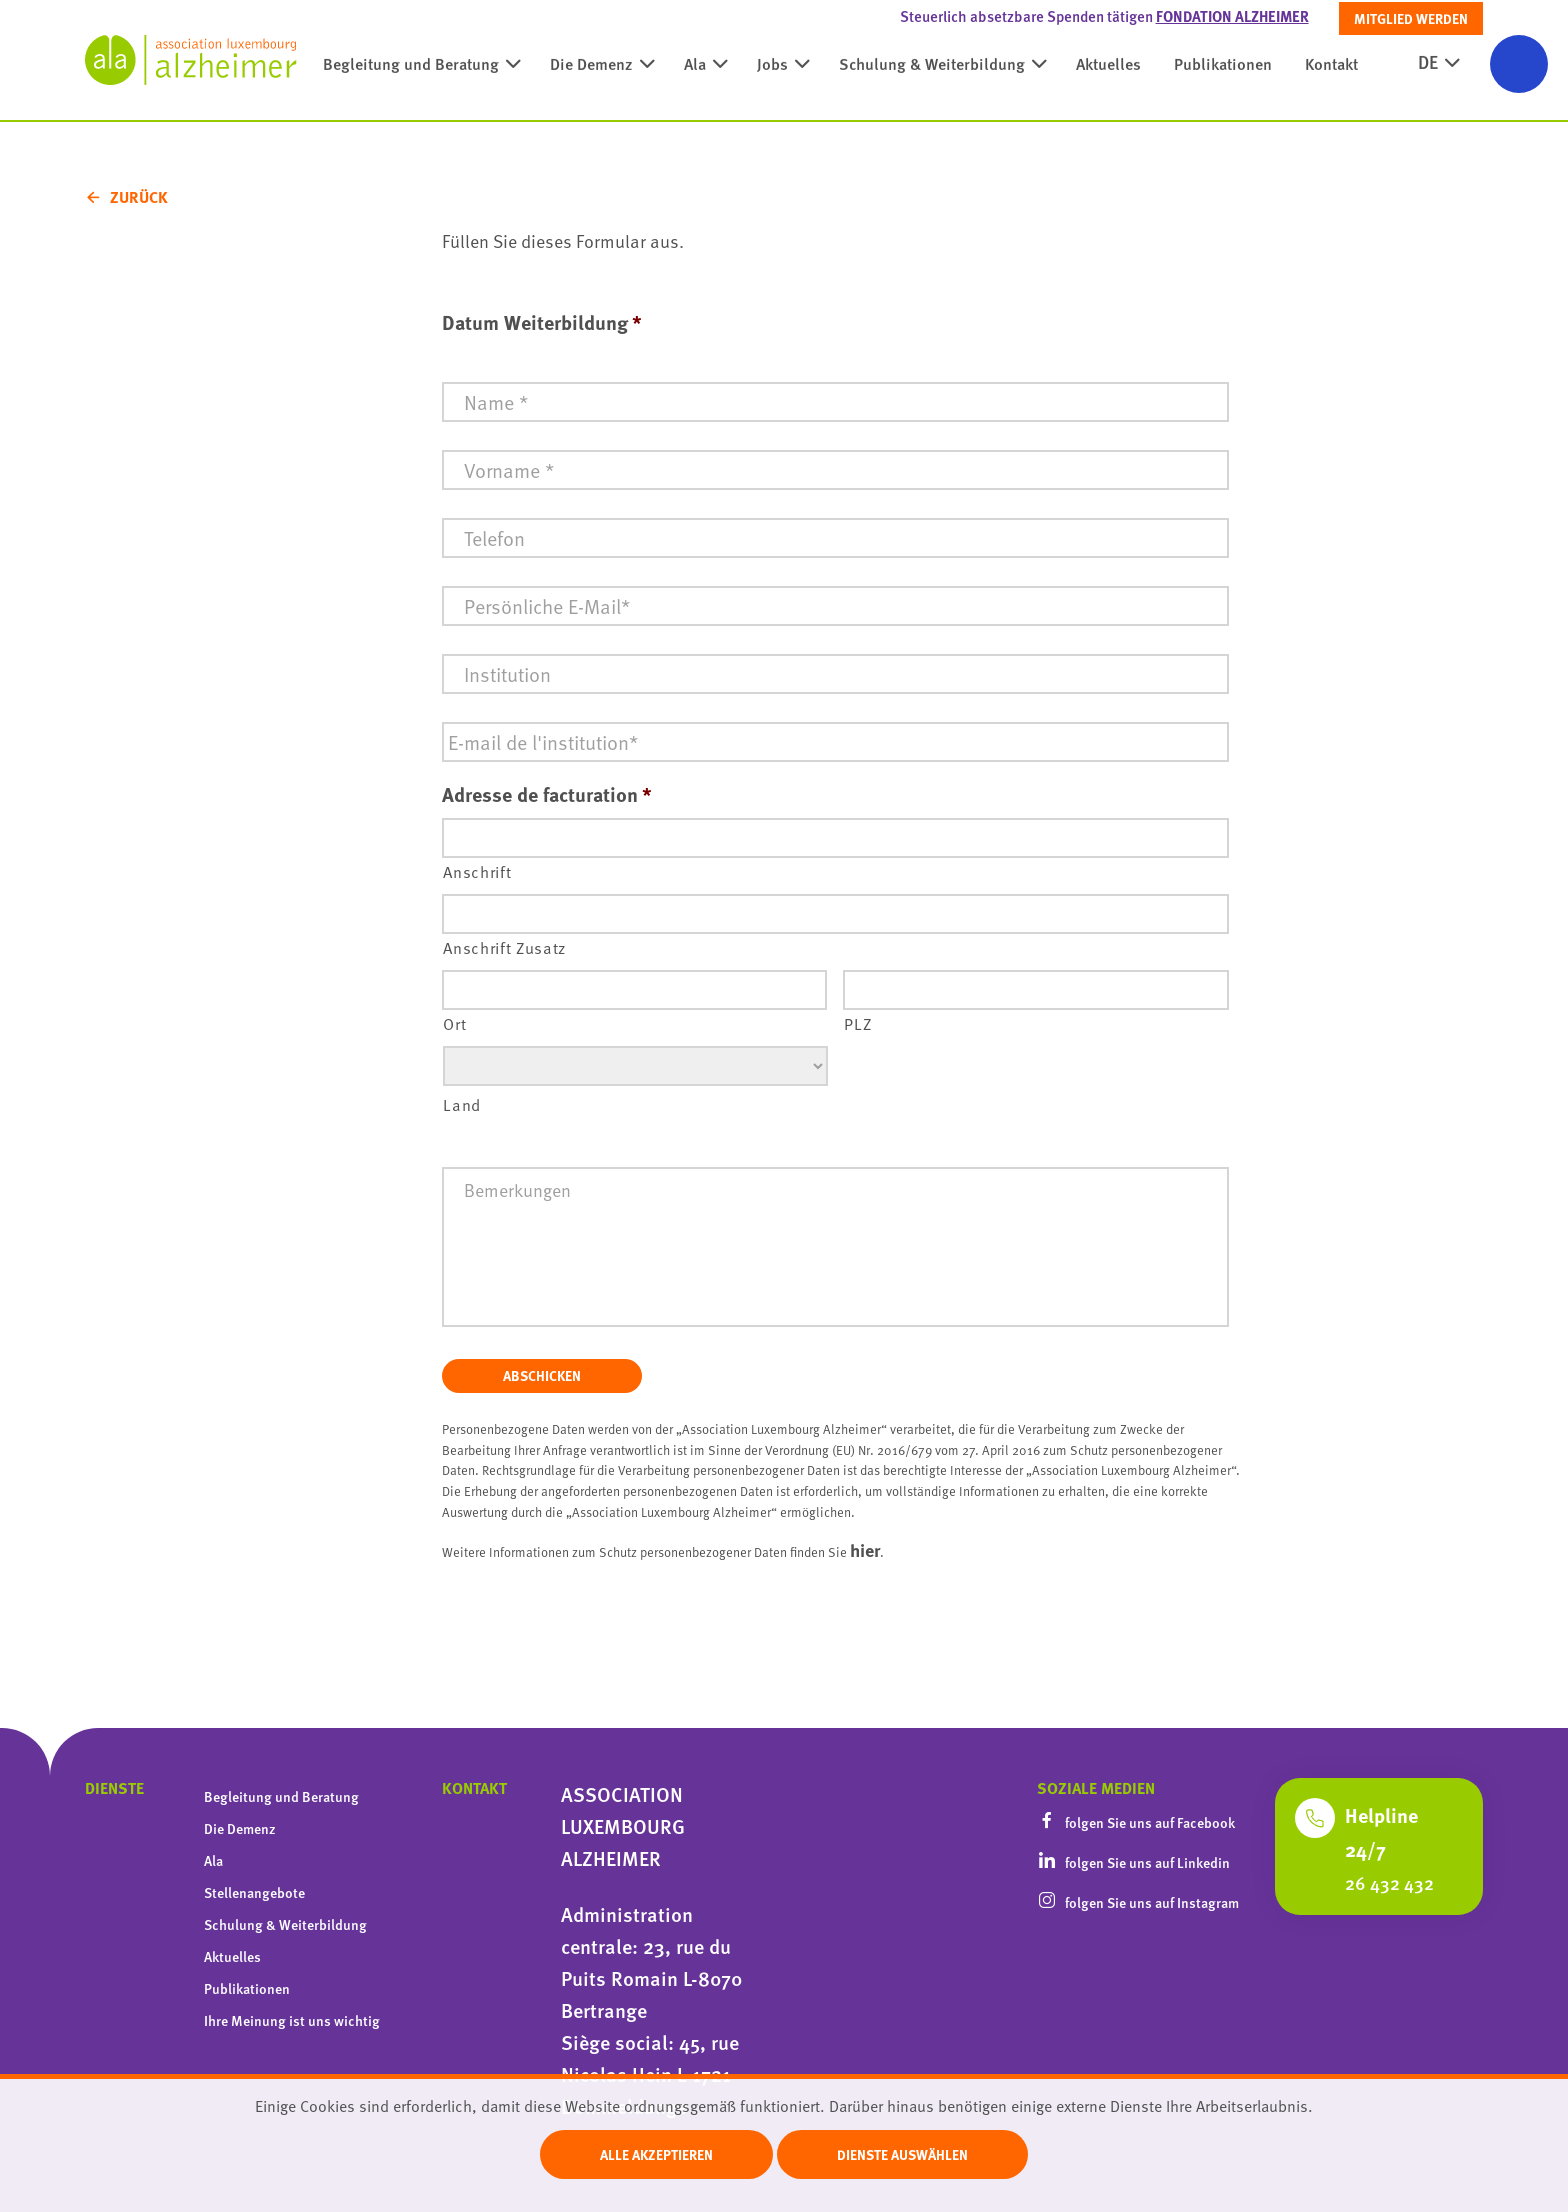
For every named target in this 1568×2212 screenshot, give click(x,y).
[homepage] (191, 60)
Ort (454, 1023)
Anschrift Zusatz (504, 947)
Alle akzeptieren (656, 2154)
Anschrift (477, 871)
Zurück (139, 197)
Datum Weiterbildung (542, 322)
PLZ (857, 1023)
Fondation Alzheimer (1232, 16)
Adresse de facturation (547, 794)
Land (462, 1104)
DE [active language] (1428, 73)
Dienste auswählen (902, 2154)
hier (865, 1549)
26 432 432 (1389, 1882)
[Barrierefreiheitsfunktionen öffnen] (1519, 64)
